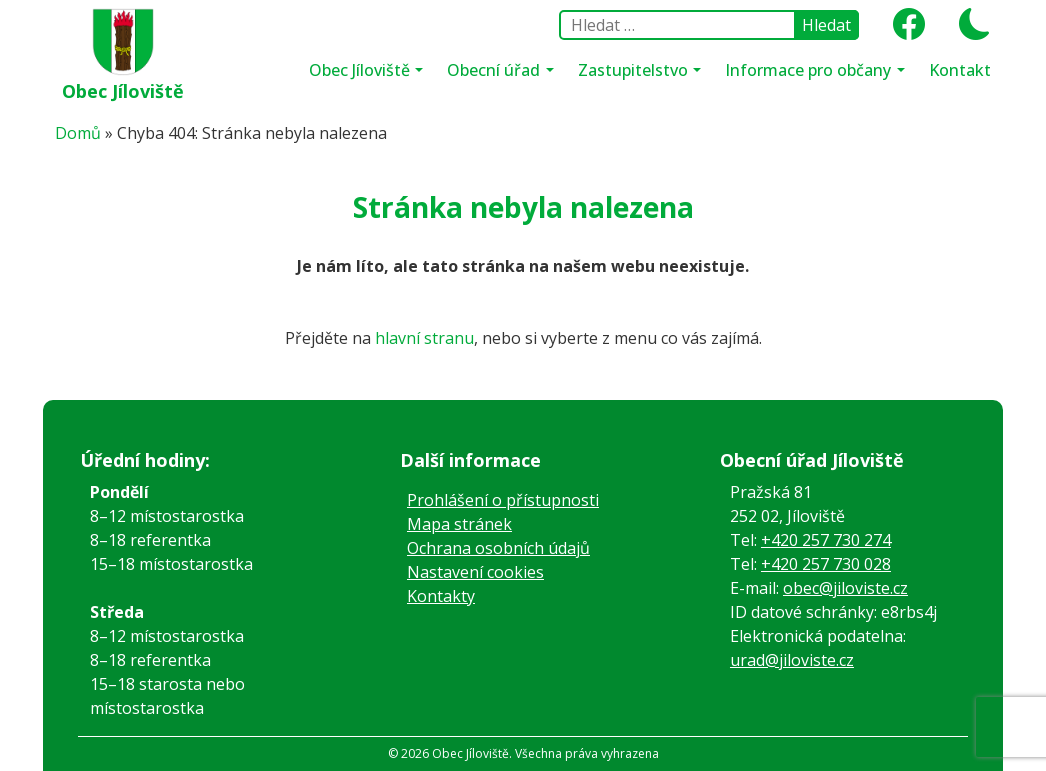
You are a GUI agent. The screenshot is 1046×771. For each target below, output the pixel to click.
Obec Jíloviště (123, 91)
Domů (78, 133)
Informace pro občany (810, 70)
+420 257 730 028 (826, 564)
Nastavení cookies (475, 572)
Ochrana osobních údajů (498, 548)
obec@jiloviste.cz (845, 588)
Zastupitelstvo (635, 70)
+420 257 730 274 (826, 540)
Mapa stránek (459, 524)
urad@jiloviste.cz (792, 660)
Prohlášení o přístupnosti (503, 500)
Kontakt (960, 70)
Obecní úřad (495, 70)
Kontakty (441, 596)
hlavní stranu (424, 338)
